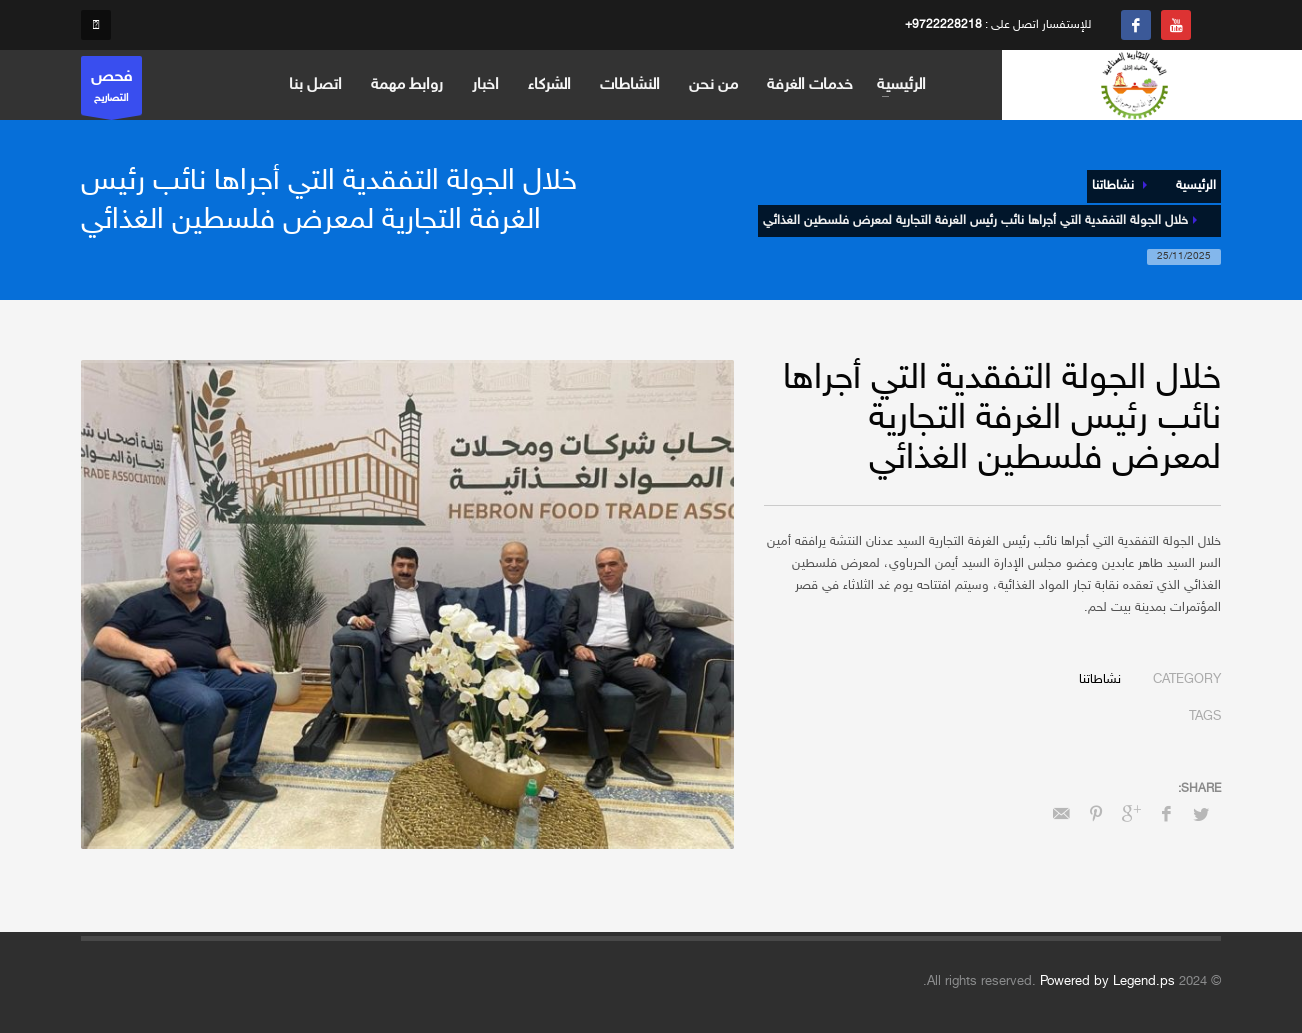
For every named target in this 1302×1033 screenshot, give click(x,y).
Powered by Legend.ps (1107, 982)
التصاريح (111, 90)
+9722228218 (943, 25)
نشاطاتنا (1100, 680)
